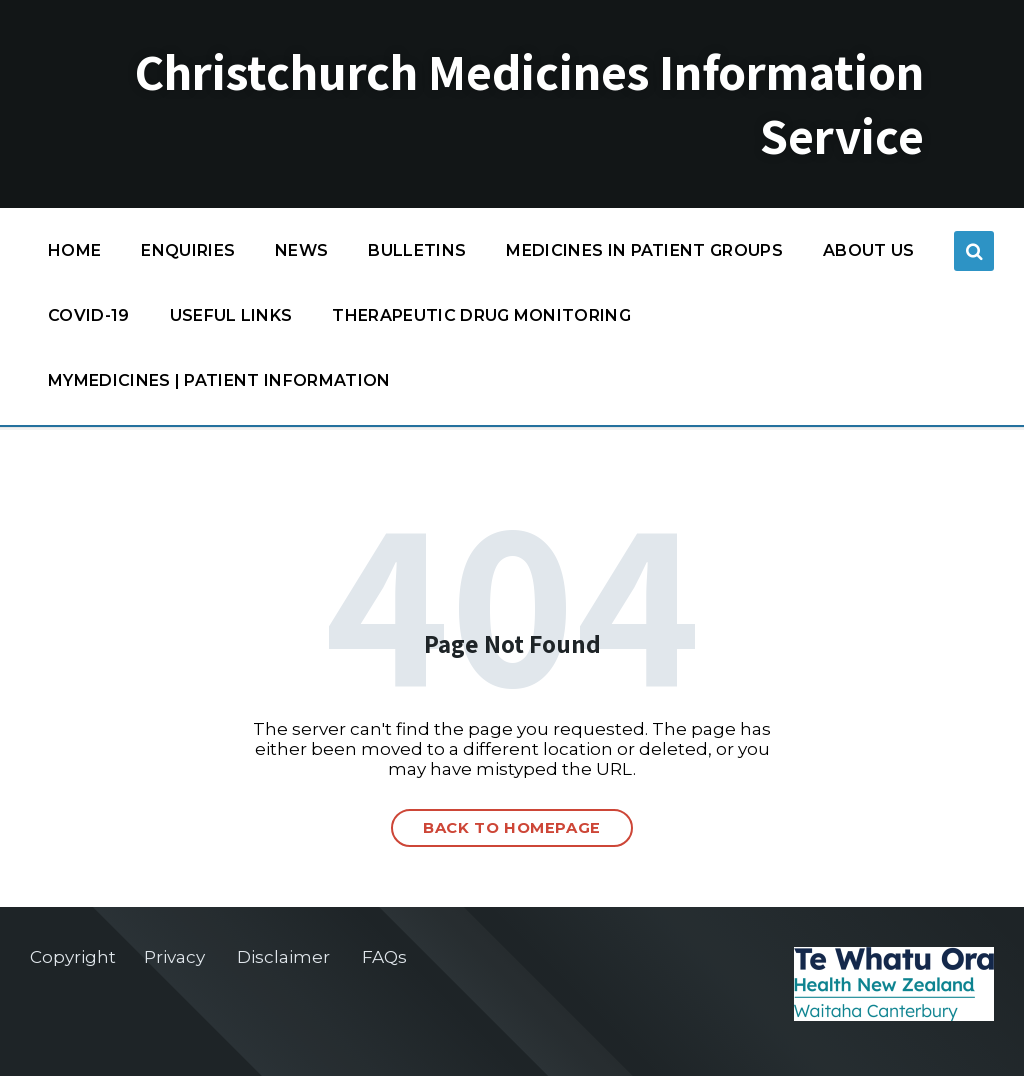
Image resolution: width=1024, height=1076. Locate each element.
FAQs (384, 957)
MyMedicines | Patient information (219, 380)
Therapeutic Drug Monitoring (481, 315)
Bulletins (417, 250)
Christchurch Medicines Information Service (529, 104)
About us (869, 250)
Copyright (73, 957)
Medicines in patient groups (644, 255)
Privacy (174, 957)
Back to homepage (512, 828)
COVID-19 (89, 320)
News (301, 250)
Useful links (231, 315)
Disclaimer (283, 957)
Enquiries (188, 250)
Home (74, 250)
